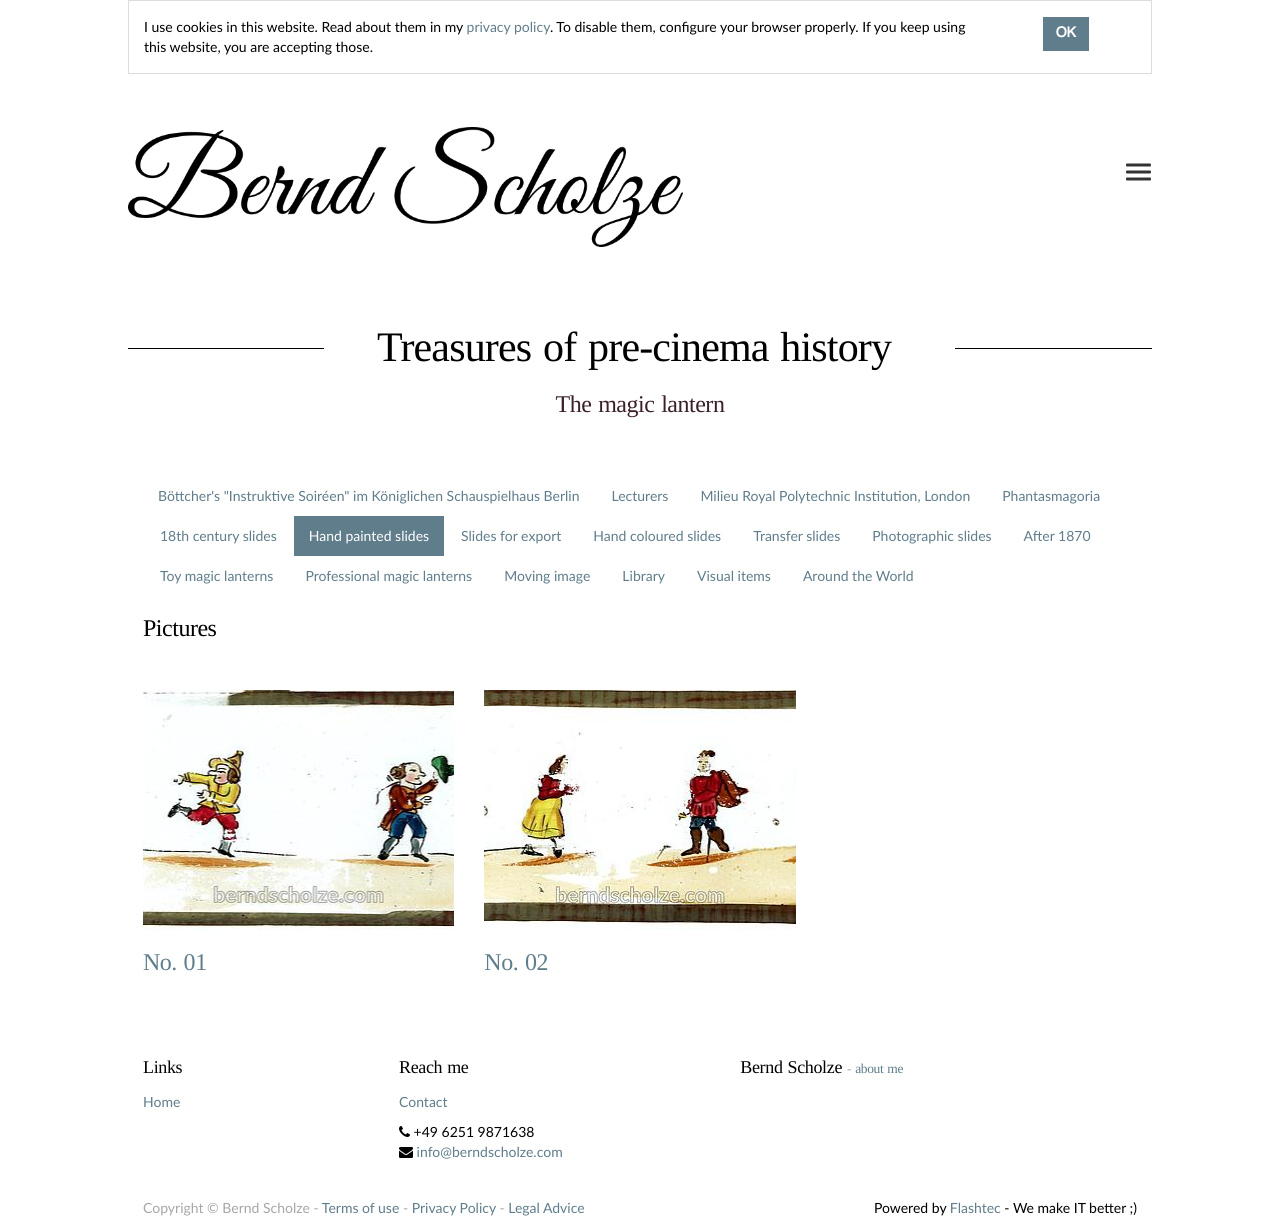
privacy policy (508, 26)
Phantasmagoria (1051, 495)
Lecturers (640, 495)
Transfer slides (796, 535)
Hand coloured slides (657, 535)
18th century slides (218, 535)
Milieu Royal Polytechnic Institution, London (835, 495)
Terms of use (360, 1207)
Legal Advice (546, 1207)
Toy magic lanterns (216, 575)
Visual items (734, 575)
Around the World (858, 575)
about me (879, 1068)
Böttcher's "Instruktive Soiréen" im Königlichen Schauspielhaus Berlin (369, 495)
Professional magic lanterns (388, 575)
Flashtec (975, 1207)
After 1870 (1057, 535)
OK (1066, 34)
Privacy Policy (454, 1207)
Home (161, 1101)
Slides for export (511, 535)
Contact (423, 1101)
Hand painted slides (369, 535)
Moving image (547, 575)
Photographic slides (931, 535)
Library (643, 575)
